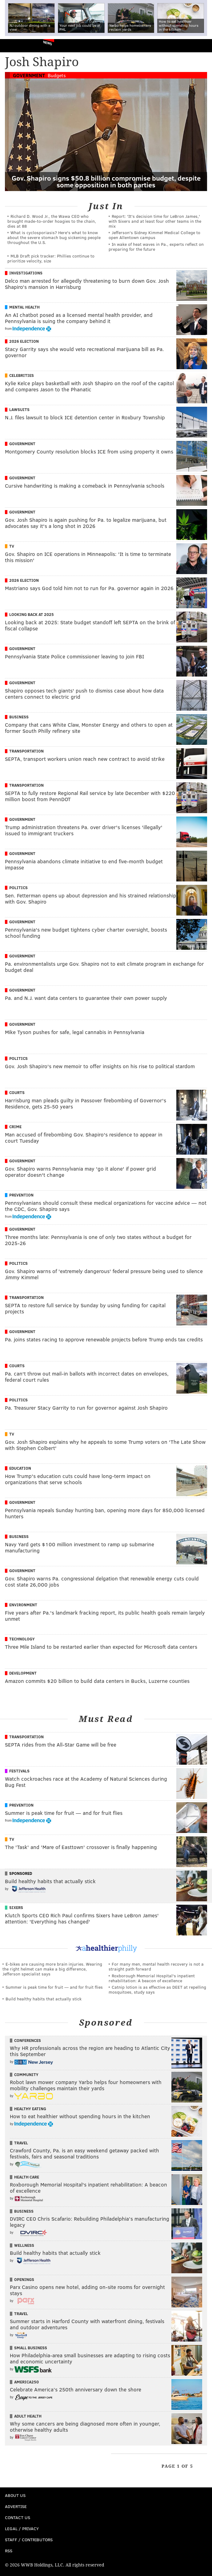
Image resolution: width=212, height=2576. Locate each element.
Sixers (16, 1907)
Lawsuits (19, 409)
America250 (26, 2382)
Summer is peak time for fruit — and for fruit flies (54, 1987)
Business (19, 717)
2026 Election (24, 341)
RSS (8, 2551)
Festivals (19, 1771)
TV (11, 546)
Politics (18, 887)
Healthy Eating (30, 2108)
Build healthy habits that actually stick (44, 1999)
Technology (22, 1639)
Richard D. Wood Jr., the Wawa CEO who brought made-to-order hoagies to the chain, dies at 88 (51, 221)
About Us (15, 2495)
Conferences (27, 2040)
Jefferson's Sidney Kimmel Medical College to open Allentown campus (154, 235)
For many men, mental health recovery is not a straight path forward (156, 1966)
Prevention (21, 1195)
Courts (17, 1092)
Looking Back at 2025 (31, 614)
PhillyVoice (15, 45)
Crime (15, 1126)
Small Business (30, 2347)
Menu (202, 45)
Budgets (57, 75)
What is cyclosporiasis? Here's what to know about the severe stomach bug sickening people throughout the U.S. (54, 237)
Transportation (26, 751)
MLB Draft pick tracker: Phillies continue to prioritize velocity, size (50, 258)
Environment (23, 1605)
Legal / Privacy (22, 2528)
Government (29, 75)
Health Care (26, 2177)
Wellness (24, 2245)
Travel (21, 2143)
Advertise (16, 2506)
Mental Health (24, 307)
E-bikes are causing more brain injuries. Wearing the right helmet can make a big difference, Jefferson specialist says (52, 1969)
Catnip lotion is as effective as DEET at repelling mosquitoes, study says (157, 1989)
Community (26, 2074)
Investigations (25, 273)
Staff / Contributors (29, 2539)
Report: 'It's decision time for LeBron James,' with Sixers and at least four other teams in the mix (155, 221)
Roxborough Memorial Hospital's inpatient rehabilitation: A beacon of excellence (152, 1978)
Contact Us (17, 2517)
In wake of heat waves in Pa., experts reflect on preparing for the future (156, 246)
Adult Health (28, 2416)
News (47, 42)
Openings (24, 2279)
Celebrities (21, 375)
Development (23, 1673)
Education (20, 1468)
